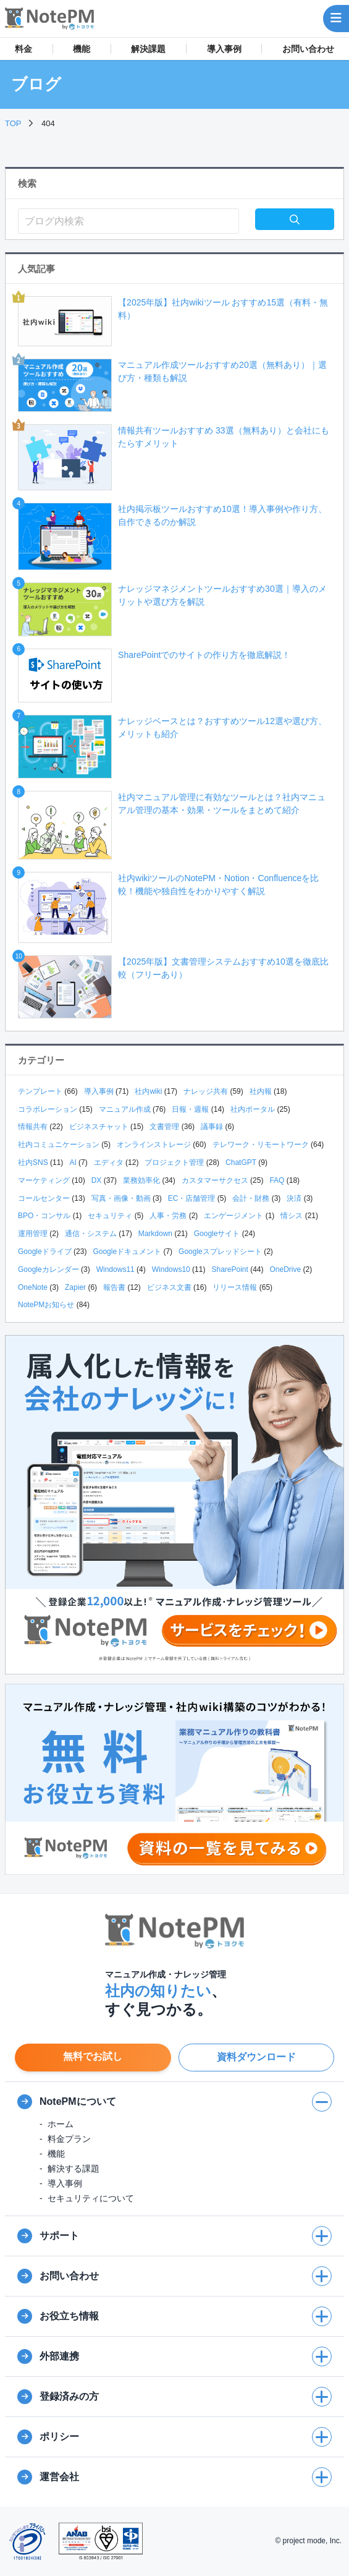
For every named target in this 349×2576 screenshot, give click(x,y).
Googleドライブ (45, 1251)
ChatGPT (240, 1162)
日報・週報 (190, 1109)
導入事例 (224, 49)
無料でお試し (92, 2056)
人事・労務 (168, 1215)
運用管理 (33, 1233)
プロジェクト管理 (174, 1162)
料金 (23, 49)
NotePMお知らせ (46, 1304)
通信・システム (91, 1233)
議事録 (212, 1126)
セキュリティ (110, 1215)
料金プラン (69, 2139)
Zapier (75, 1287)
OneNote (33, 1287)
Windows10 (171, 1269)
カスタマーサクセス (215, 1180)
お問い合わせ (308, 49)
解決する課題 (73, 2168)
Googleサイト (217, 1233)
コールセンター (44, 1198)
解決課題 (148, 49)
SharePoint (229, 1269)
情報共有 (33, 1126)
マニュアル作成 (125, 1109)
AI (72, 1162)
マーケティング (44, 1180)
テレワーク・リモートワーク (260, 1144)
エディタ (109, 1162)
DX (96, 1180)
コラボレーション (47, 1109)
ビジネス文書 (169, 1287)
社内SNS (33, 1162)
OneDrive (285, 1269)
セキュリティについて (91, 2198)
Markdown (155, 1233)
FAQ (276, 1180)
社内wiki (148, 1091)
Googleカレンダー (48, 1269)
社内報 (261, 1091)
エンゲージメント (233, 1215)
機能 (81, 49)
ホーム (61, 2124)
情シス (291, 1215)
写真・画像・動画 (121, 1198)
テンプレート (40, 1091)
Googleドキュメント (127, 1251)
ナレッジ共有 (205, 1091)
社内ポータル (252, 1109)
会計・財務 (250, 1198)
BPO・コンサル (44, 1215)
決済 (294, 1198)
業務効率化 (141, 1180)
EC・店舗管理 (192, 1198)
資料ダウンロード (256, 2057)
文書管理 (164, 1126)
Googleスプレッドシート (220, 1251)
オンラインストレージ (154, 1144)
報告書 (114, 1287)
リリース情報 (234, 1287)
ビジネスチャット (98, 1126)
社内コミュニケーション (58, 1144)
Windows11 (115, 1269)
